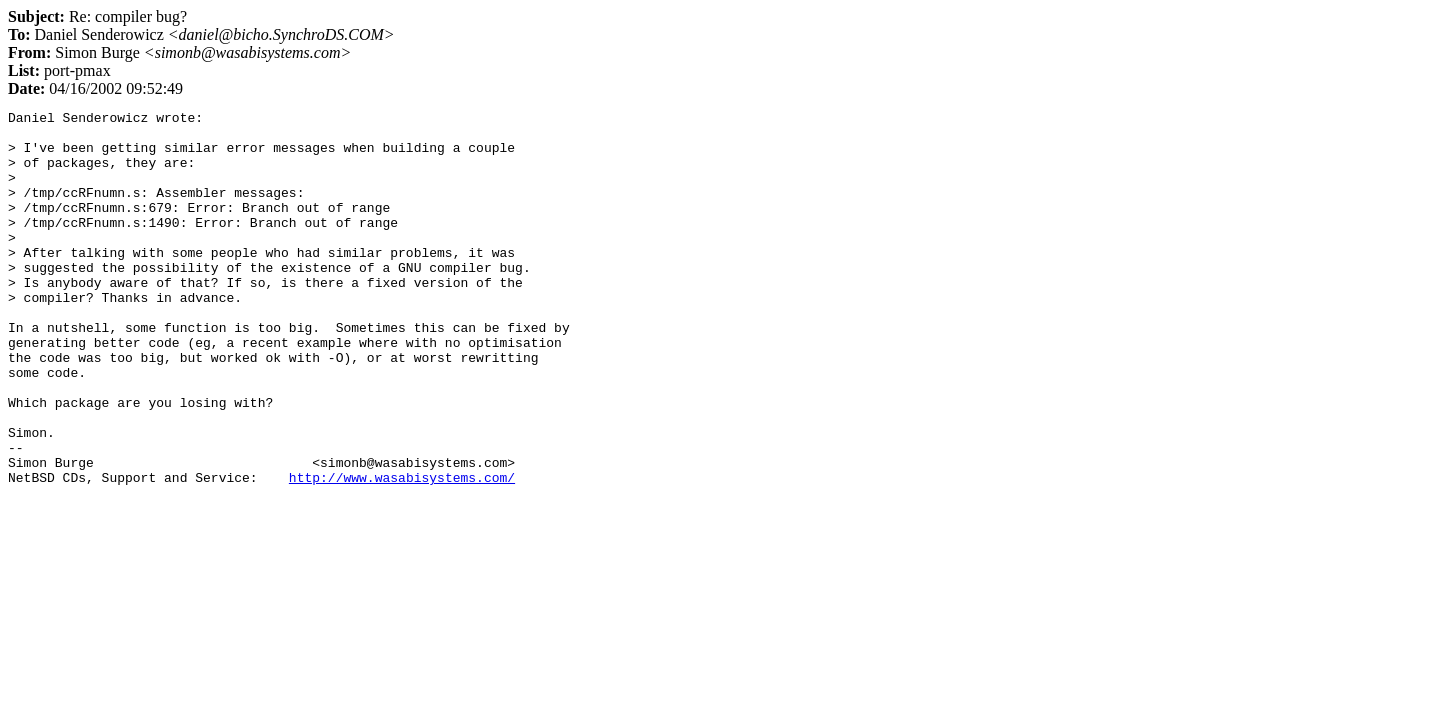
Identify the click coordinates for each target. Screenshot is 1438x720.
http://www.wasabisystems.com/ (402, 552)
